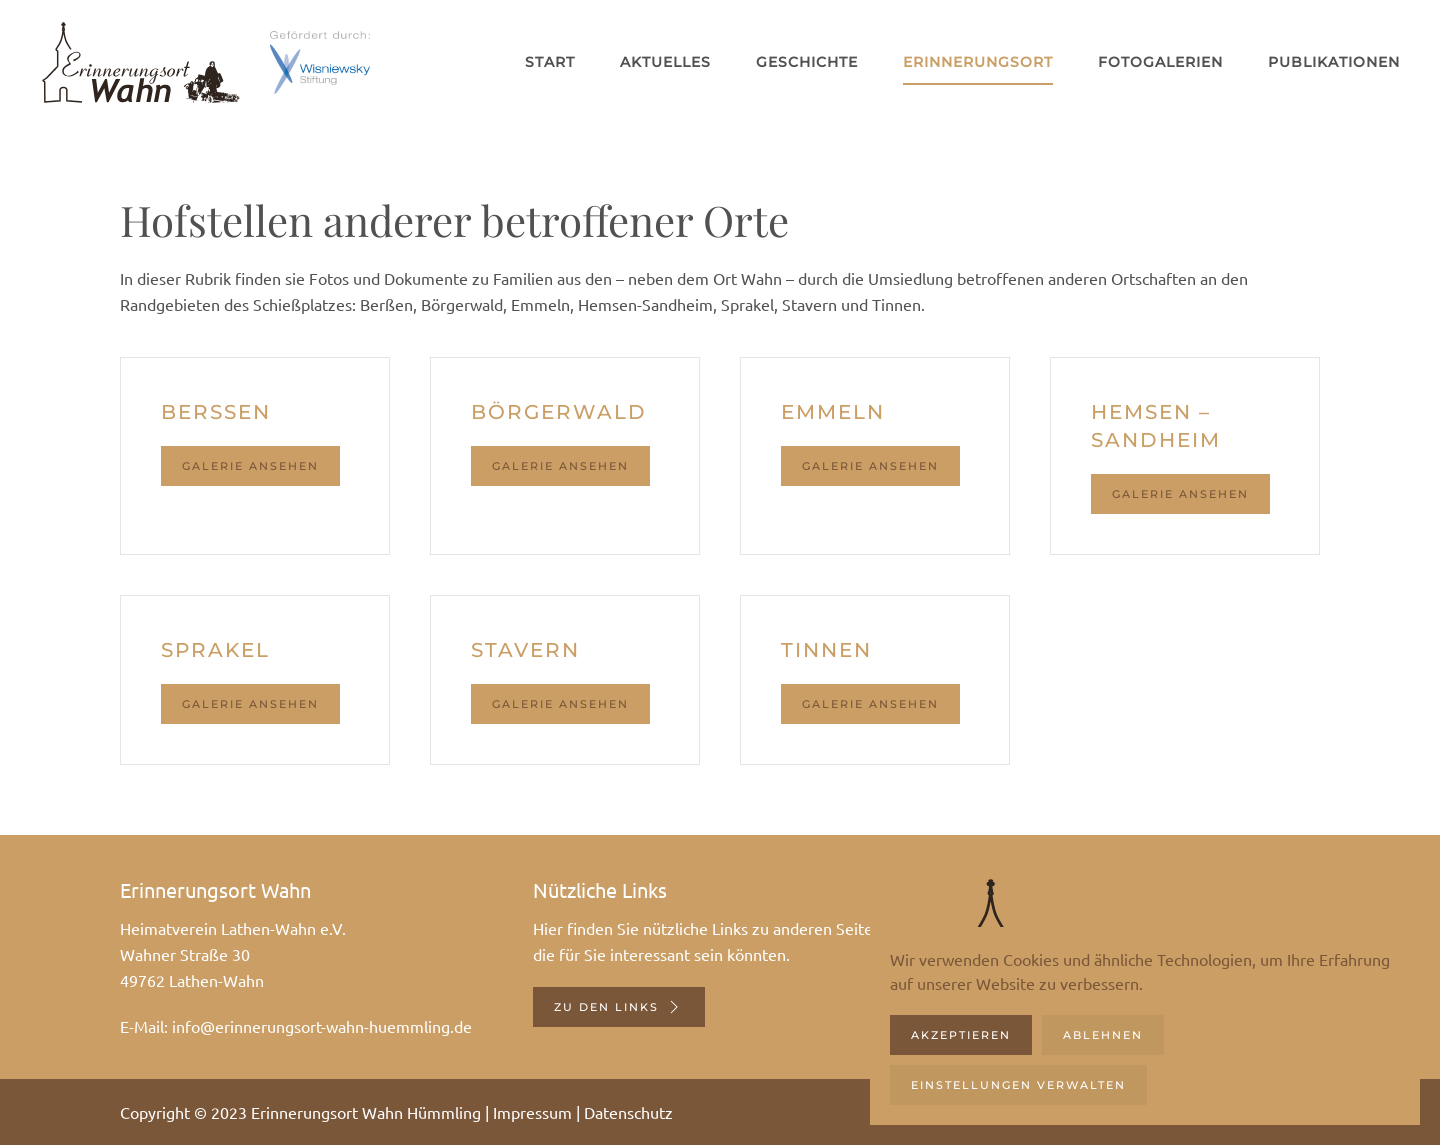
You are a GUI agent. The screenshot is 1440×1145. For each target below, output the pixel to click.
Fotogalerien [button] (1160, 62)
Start (550, 62)
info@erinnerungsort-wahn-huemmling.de (322, 1026)
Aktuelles (665, 62)
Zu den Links (619, 1007)
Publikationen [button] (1334, 62)
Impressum (532, 1112)
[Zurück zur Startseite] (140, 62)
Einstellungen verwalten (1018, 1085)
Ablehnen (1103, 1035)
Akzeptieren (961, 1035)
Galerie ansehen (250, 466)
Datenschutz (628, 1112)
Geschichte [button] (807, 62)
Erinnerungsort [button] (978, 62)
